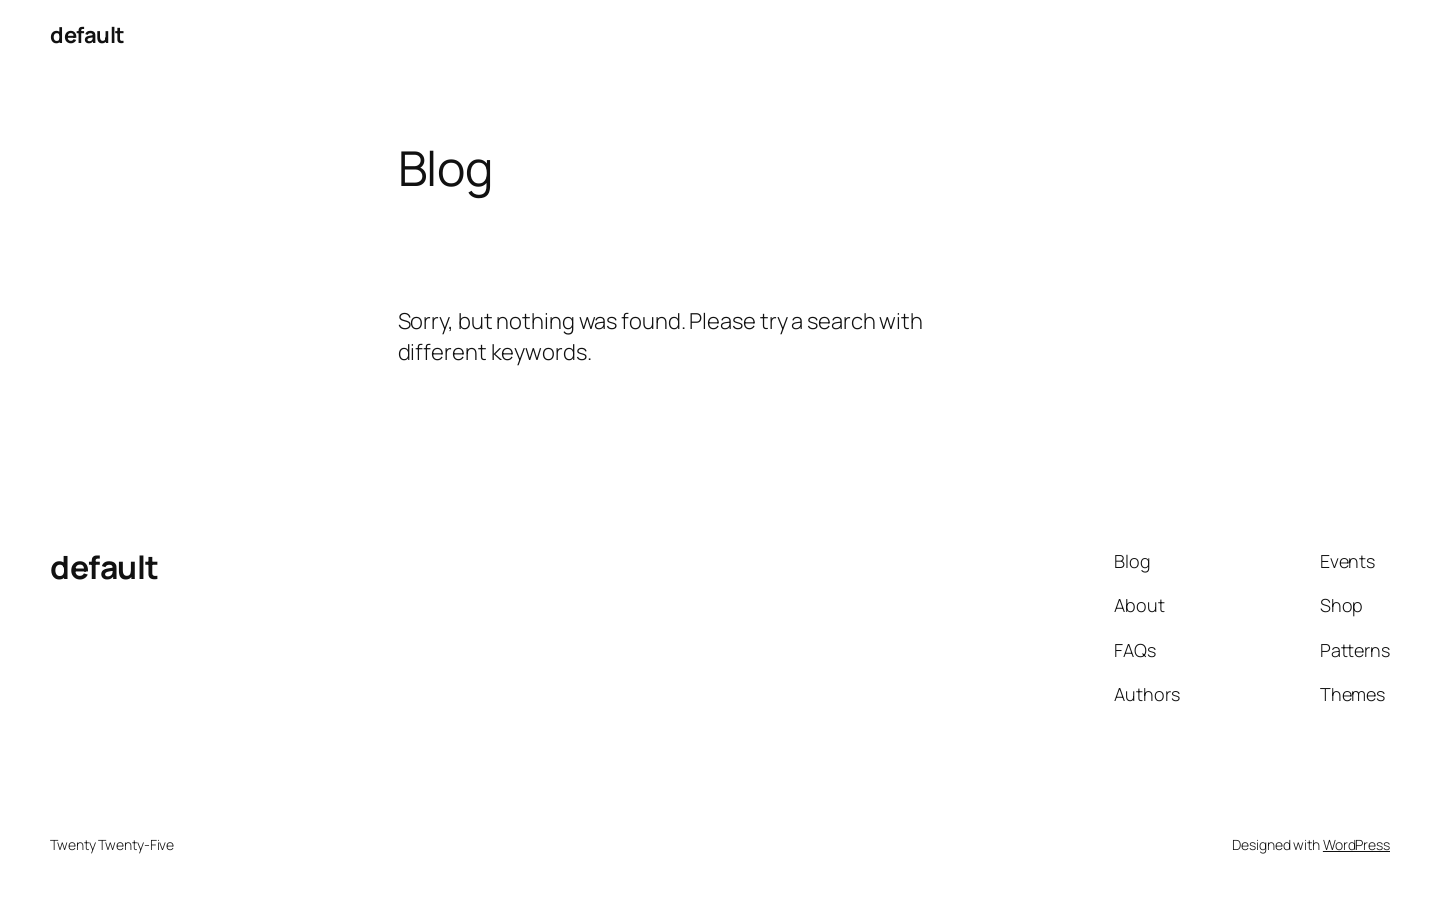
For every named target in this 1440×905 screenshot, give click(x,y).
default (87, 35)
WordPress (1356, 844)
